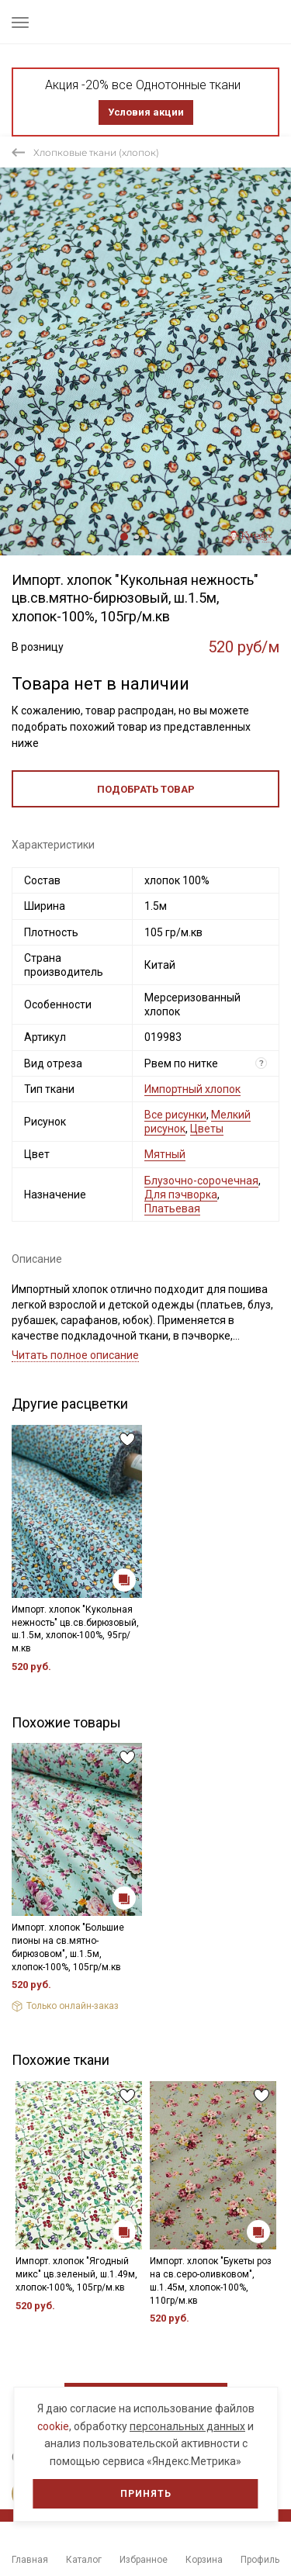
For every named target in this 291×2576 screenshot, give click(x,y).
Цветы (206, 1128)
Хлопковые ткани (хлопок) (96, 152)
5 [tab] (169, 536)
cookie (53, 2426)
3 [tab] (147, 536)
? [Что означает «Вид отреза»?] (261, 1063)
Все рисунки (175, 1114)
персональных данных (187, 2426)
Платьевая (172, 1208)
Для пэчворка (180, 1194)
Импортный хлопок (192, 1089)
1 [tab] (124, 537)
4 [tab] (158, 536)
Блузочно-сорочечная (201, 1180)
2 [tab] (136, 536)
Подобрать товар (146, 789)
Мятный (164, 1154)
